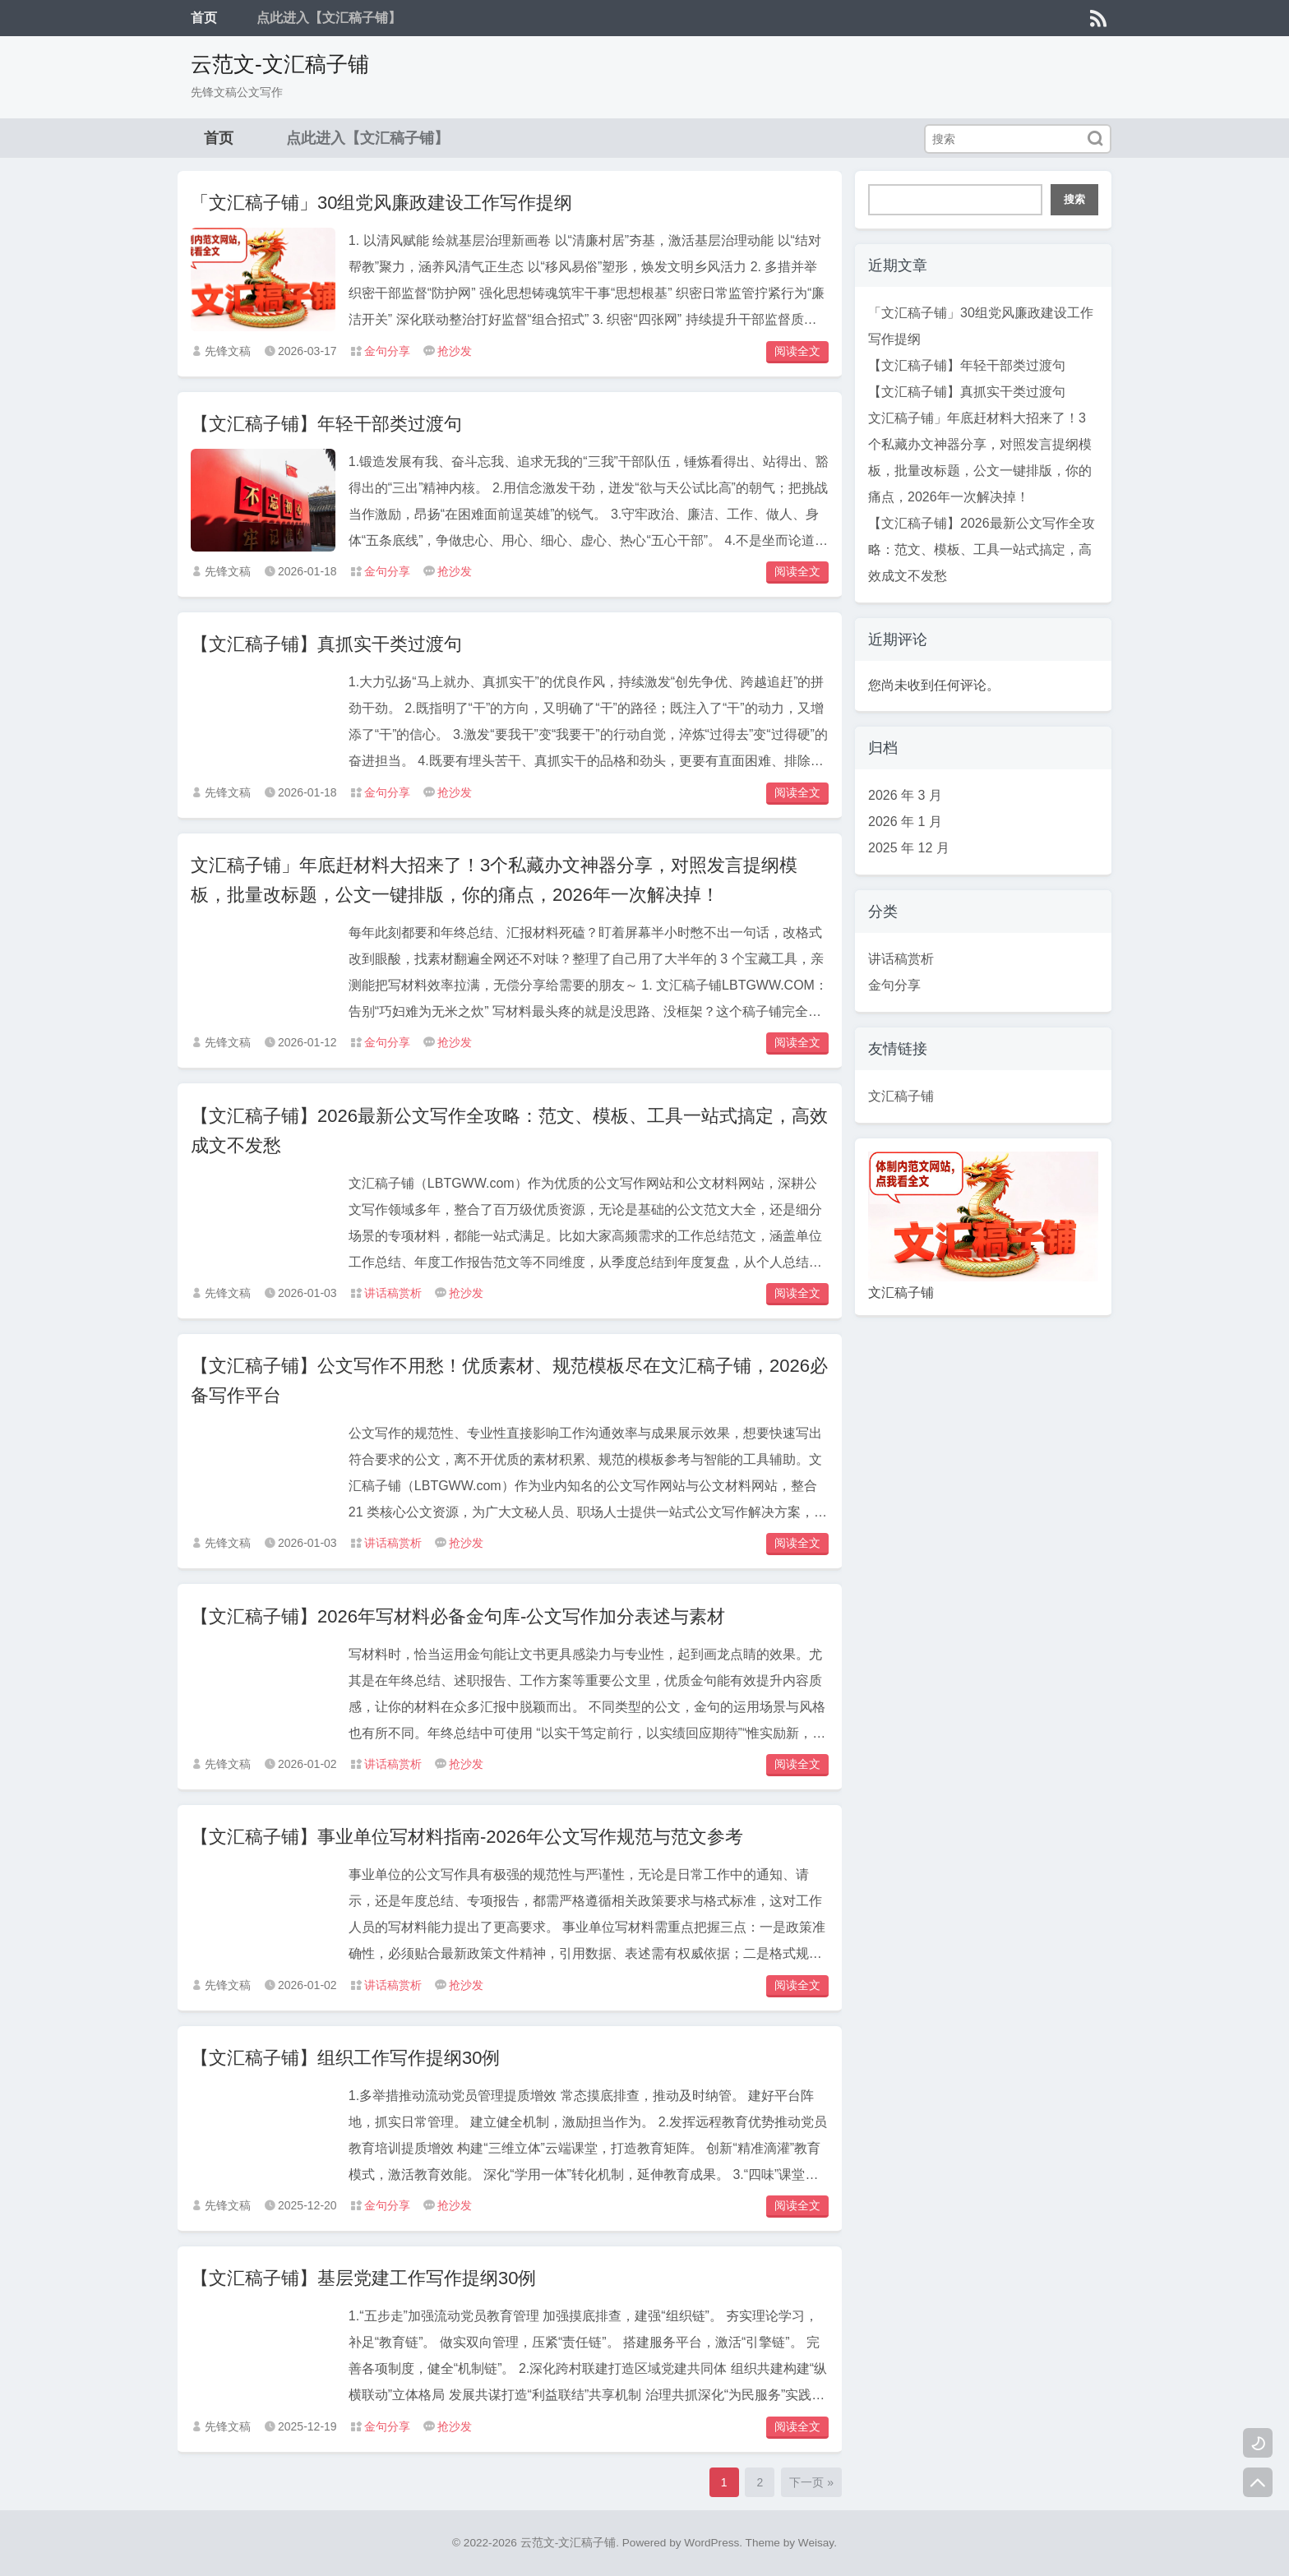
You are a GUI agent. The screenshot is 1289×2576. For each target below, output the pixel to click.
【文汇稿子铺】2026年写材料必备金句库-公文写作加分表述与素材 (458, 1616)
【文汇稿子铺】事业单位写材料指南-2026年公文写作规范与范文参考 (467, 1836)
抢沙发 (454, 351)
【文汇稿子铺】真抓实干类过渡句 (326, 644)
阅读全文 (797, 351)
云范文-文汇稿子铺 (280, 64)
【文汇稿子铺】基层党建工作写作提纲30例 (363, 2278)
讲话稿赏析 (393, 1293)
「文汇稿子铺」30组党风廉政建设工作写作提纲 (381, 202)
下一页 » (811, 2482)
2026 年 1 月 (905, 822)
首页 (204, 18)
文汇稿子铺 (901, 1096)
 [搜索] (1095, 138)
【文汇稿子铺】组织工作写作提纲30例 (345, 2057)
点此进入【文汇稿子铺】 (328, 18)
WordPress (711, 2543)
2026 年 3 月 (905, 795)
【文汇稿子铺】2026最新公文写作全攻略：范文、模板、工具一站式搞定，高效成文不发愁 (981, 549)
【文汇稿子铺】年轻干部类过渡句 (326, 423)
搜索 (1074, 199)
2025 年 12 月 (908, 848)
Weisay (816, 2543)
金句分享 (387, 351)
